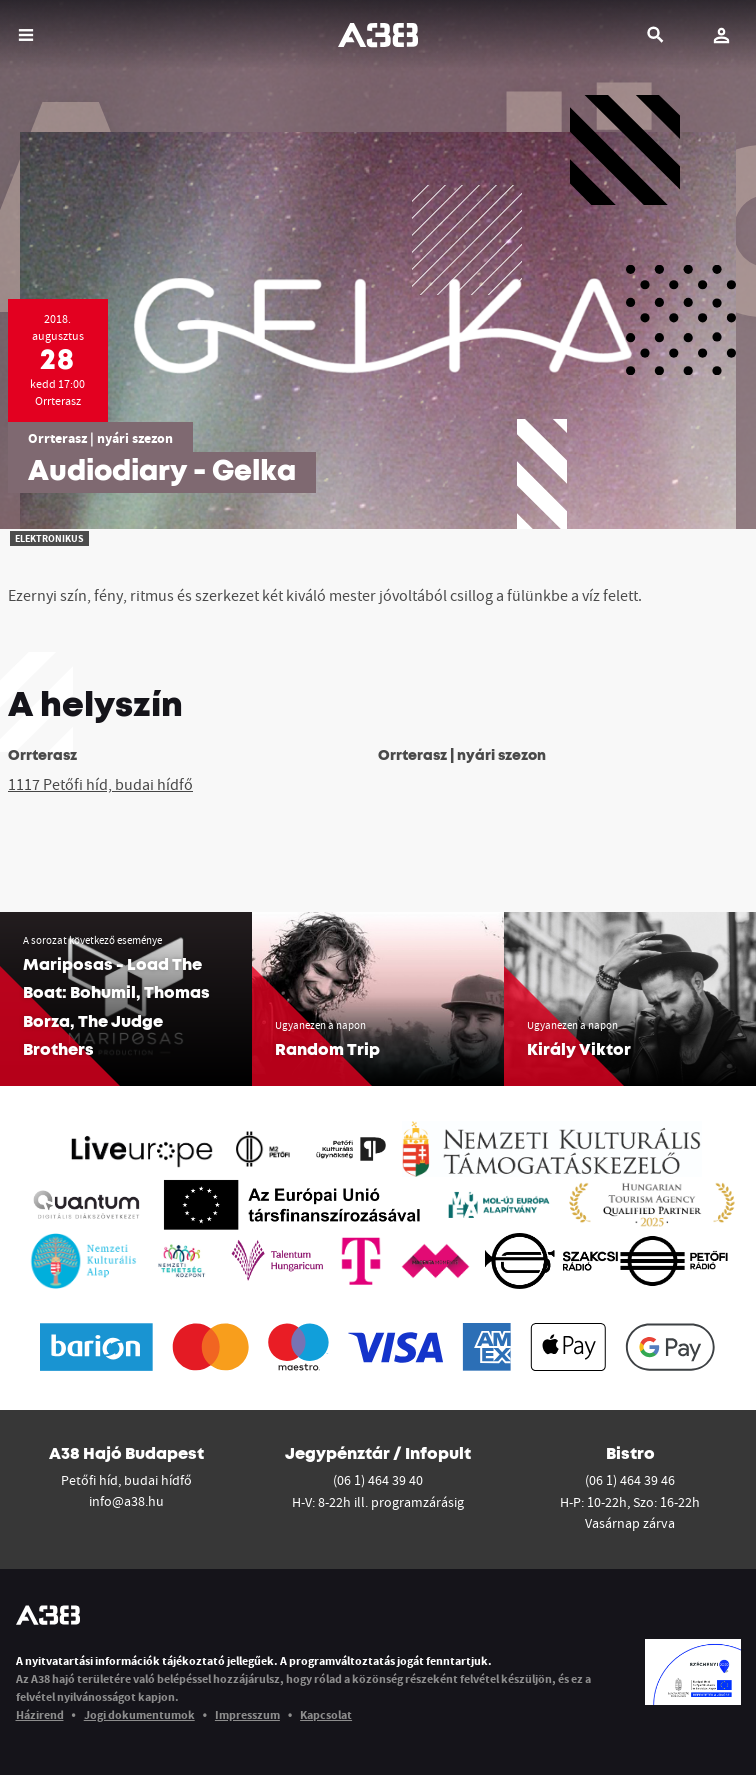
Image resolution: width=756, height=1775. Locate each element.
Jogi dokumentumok (139, 1714)
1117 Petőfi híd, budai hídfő (100, 784)
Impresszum (247, 1714)
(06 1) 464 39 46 (630, 1480)
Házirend (40, 1714)
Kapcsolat (326, 1714)
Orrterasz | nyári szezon (100, 438)
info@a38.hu (126, 1501)
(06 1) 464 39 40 (378, 1480)
